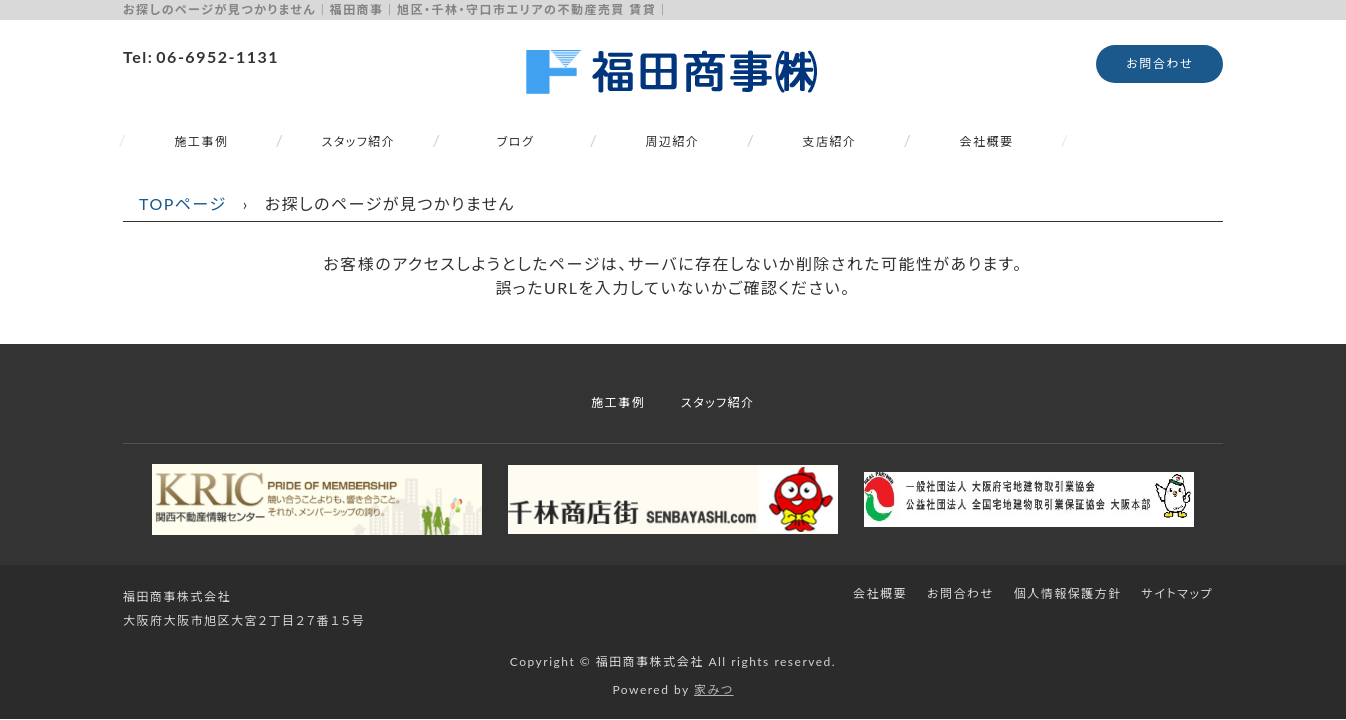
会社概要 (986, 141)
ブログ (516, 141)
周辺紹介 (672, 141)
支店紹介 (829, 141)
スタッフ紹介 (359, 141)
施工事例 (201, 141)
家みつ (714, 689)
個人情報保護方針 (1068, 593)
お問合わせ (1159, 63)
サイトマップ (1177, 593)
